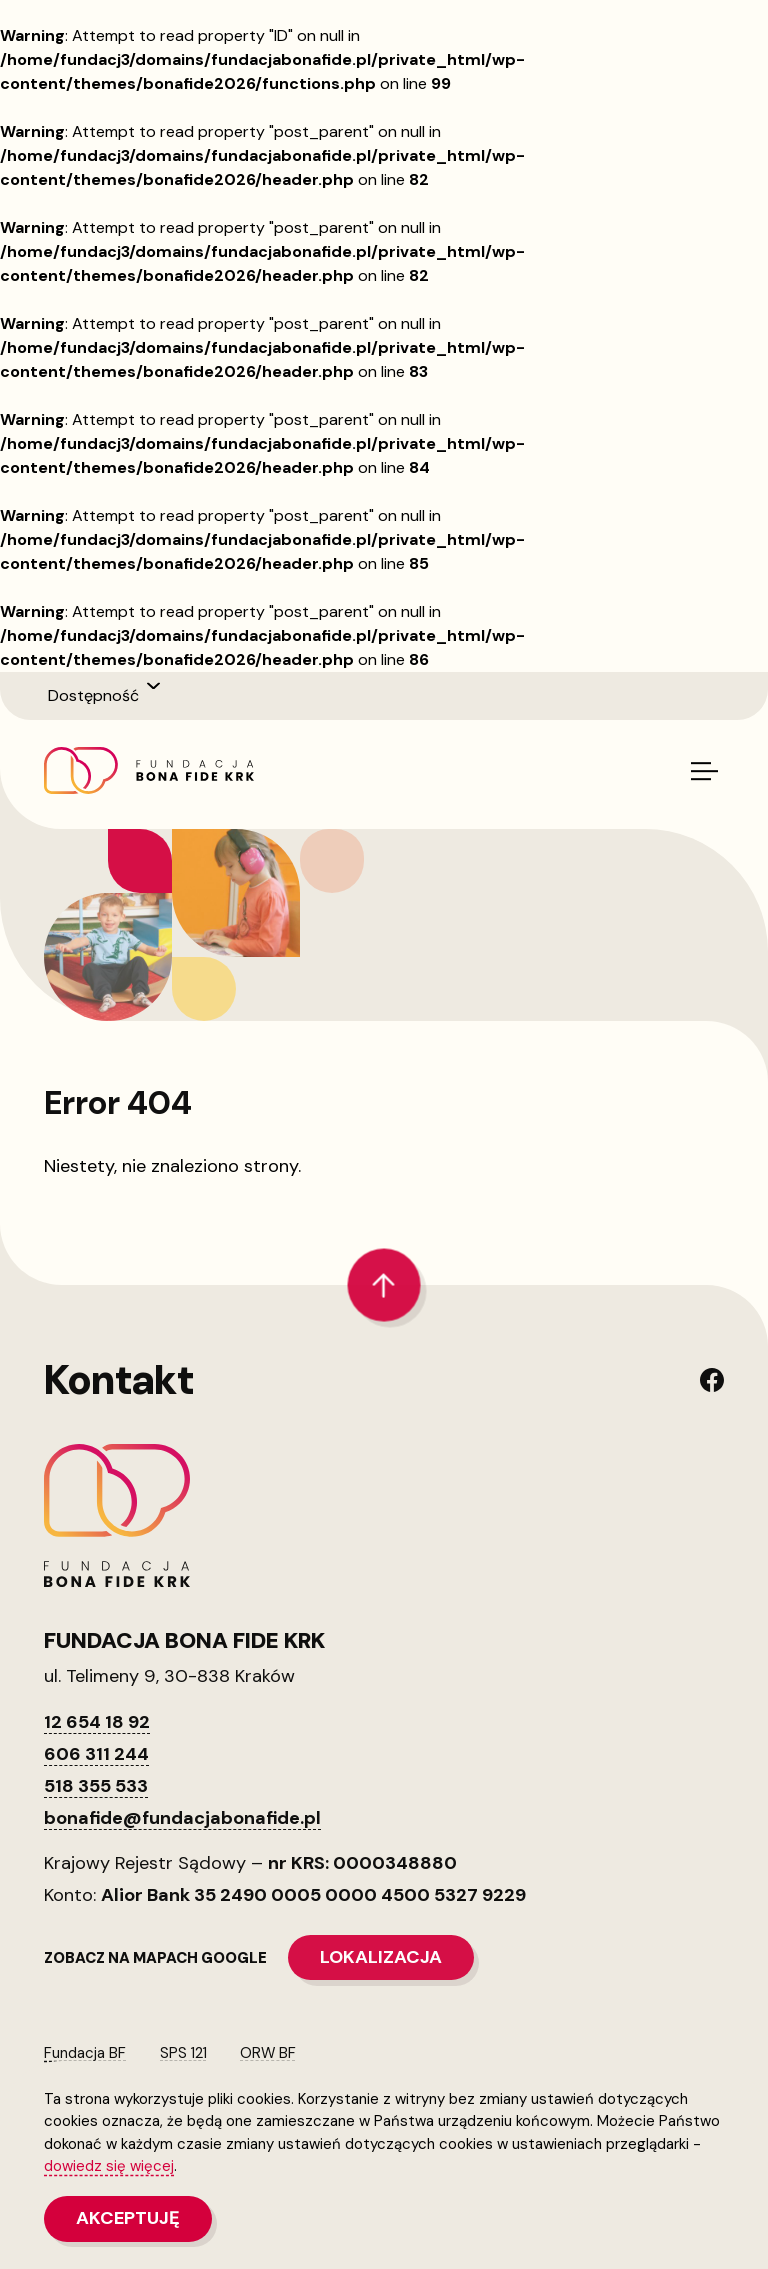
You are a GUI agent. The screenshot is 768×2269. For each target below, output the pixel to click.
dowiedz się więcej (109, 2166)
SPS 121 (183, 2053)
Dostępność (93, 695)
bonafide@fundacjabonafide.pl (182, 1818)
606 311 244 (96, 1754)
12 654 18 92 (97, 1722)
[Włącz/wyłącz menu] (703, 772)
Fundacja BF (85, 2053)
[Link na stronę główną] (149, 770)
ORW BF (268, 2053)
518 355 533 (96, 1786)
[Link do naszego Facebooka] (712, 1380)
